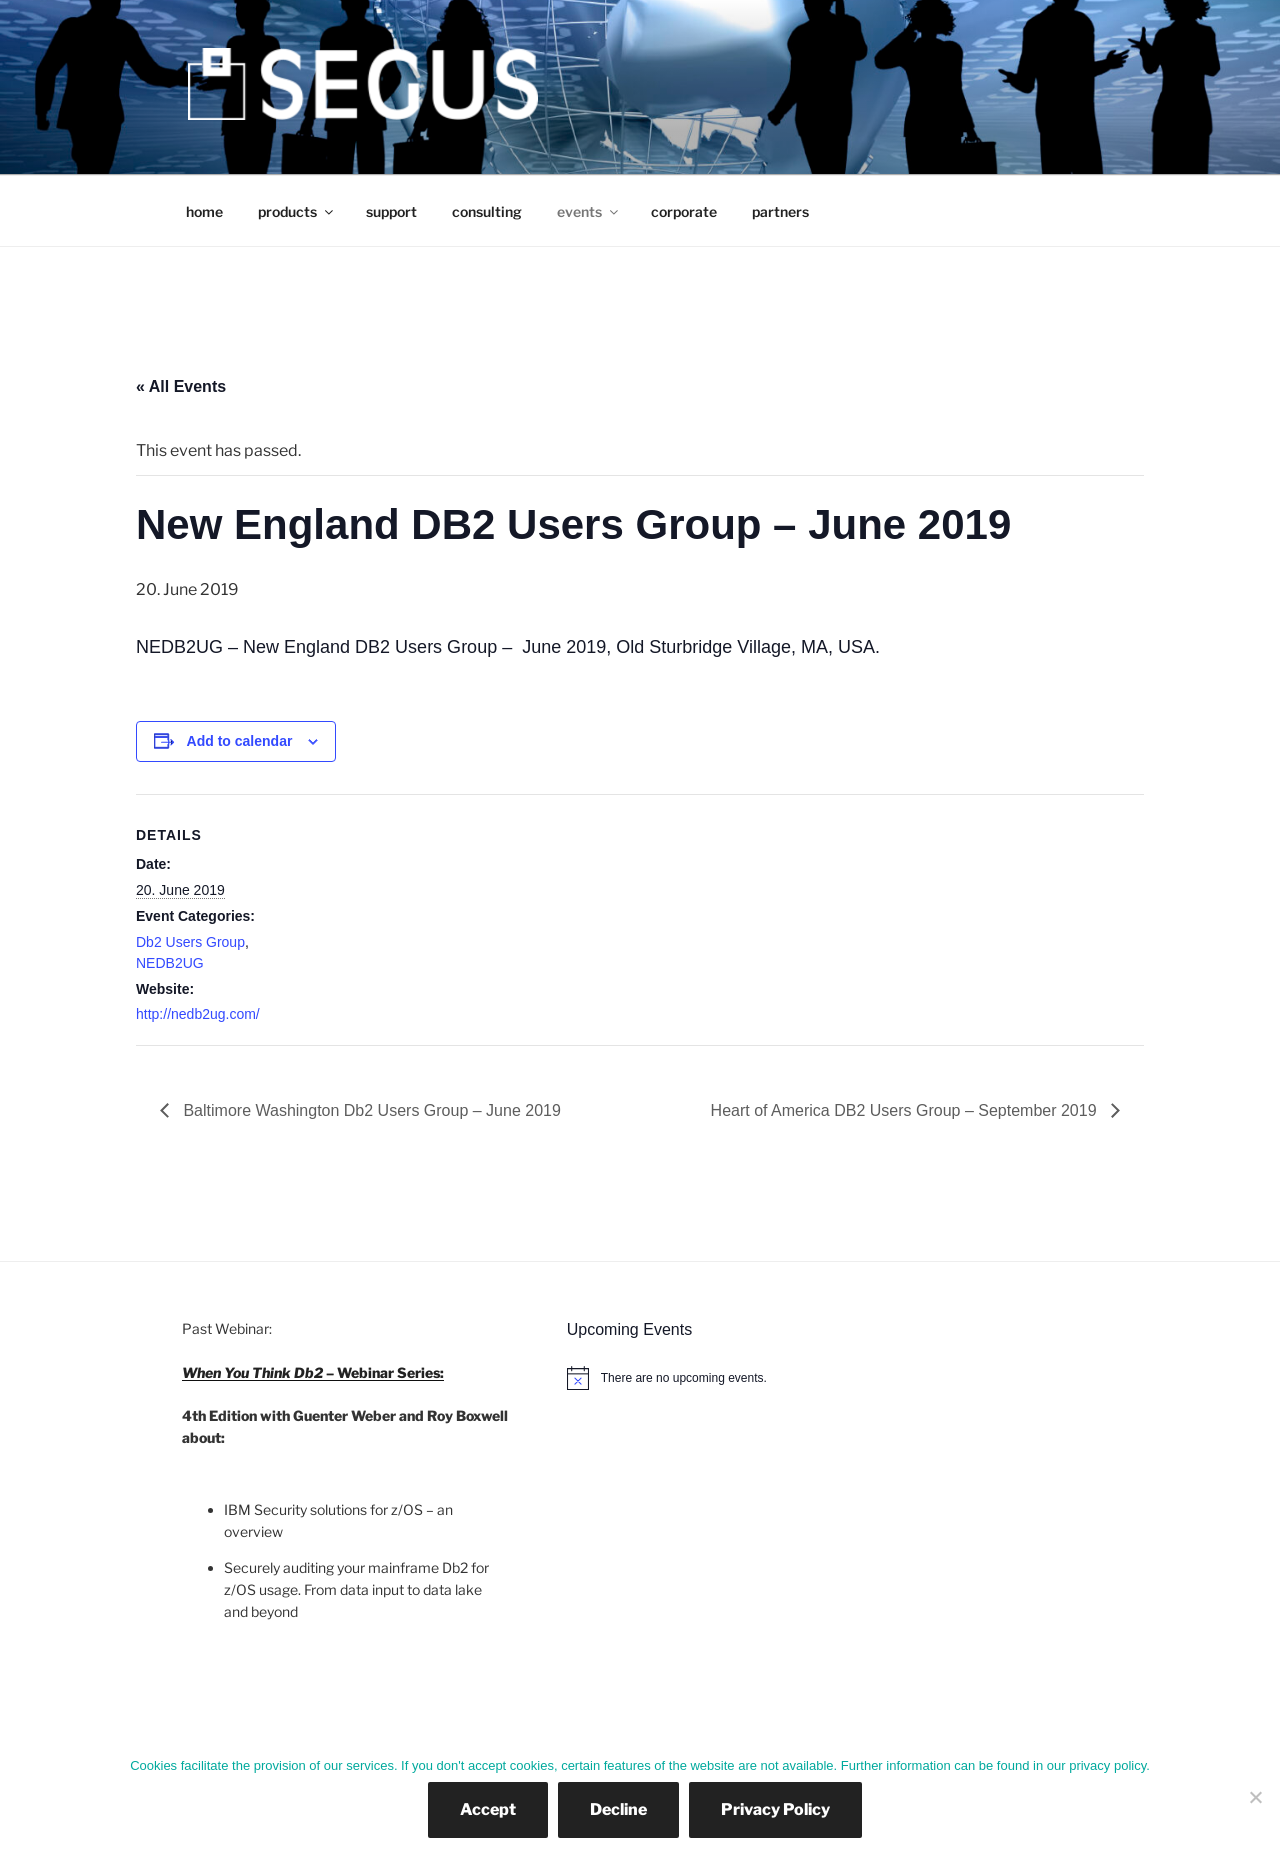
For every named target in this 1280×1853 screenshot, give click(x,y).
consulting (487, 211)
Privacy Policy (775, 1809)
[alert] (832, 1378)
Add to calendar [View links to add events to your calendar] (240, 741)
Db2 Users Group (190, 942)
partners (780, 211)
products (297, 211)
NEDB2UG (170, 963)
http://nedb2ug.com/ (198, 1014)
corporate (684, 211)
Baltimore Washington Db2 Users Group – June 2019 (370, 1110)
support (391, 211)
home (204, 211)
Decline (618, 1809)
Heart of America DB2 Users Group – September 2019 (906, 1110)
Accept (488, 1809)
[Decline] (1255, 1797)
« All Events (181, 386)
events (589, 211)
